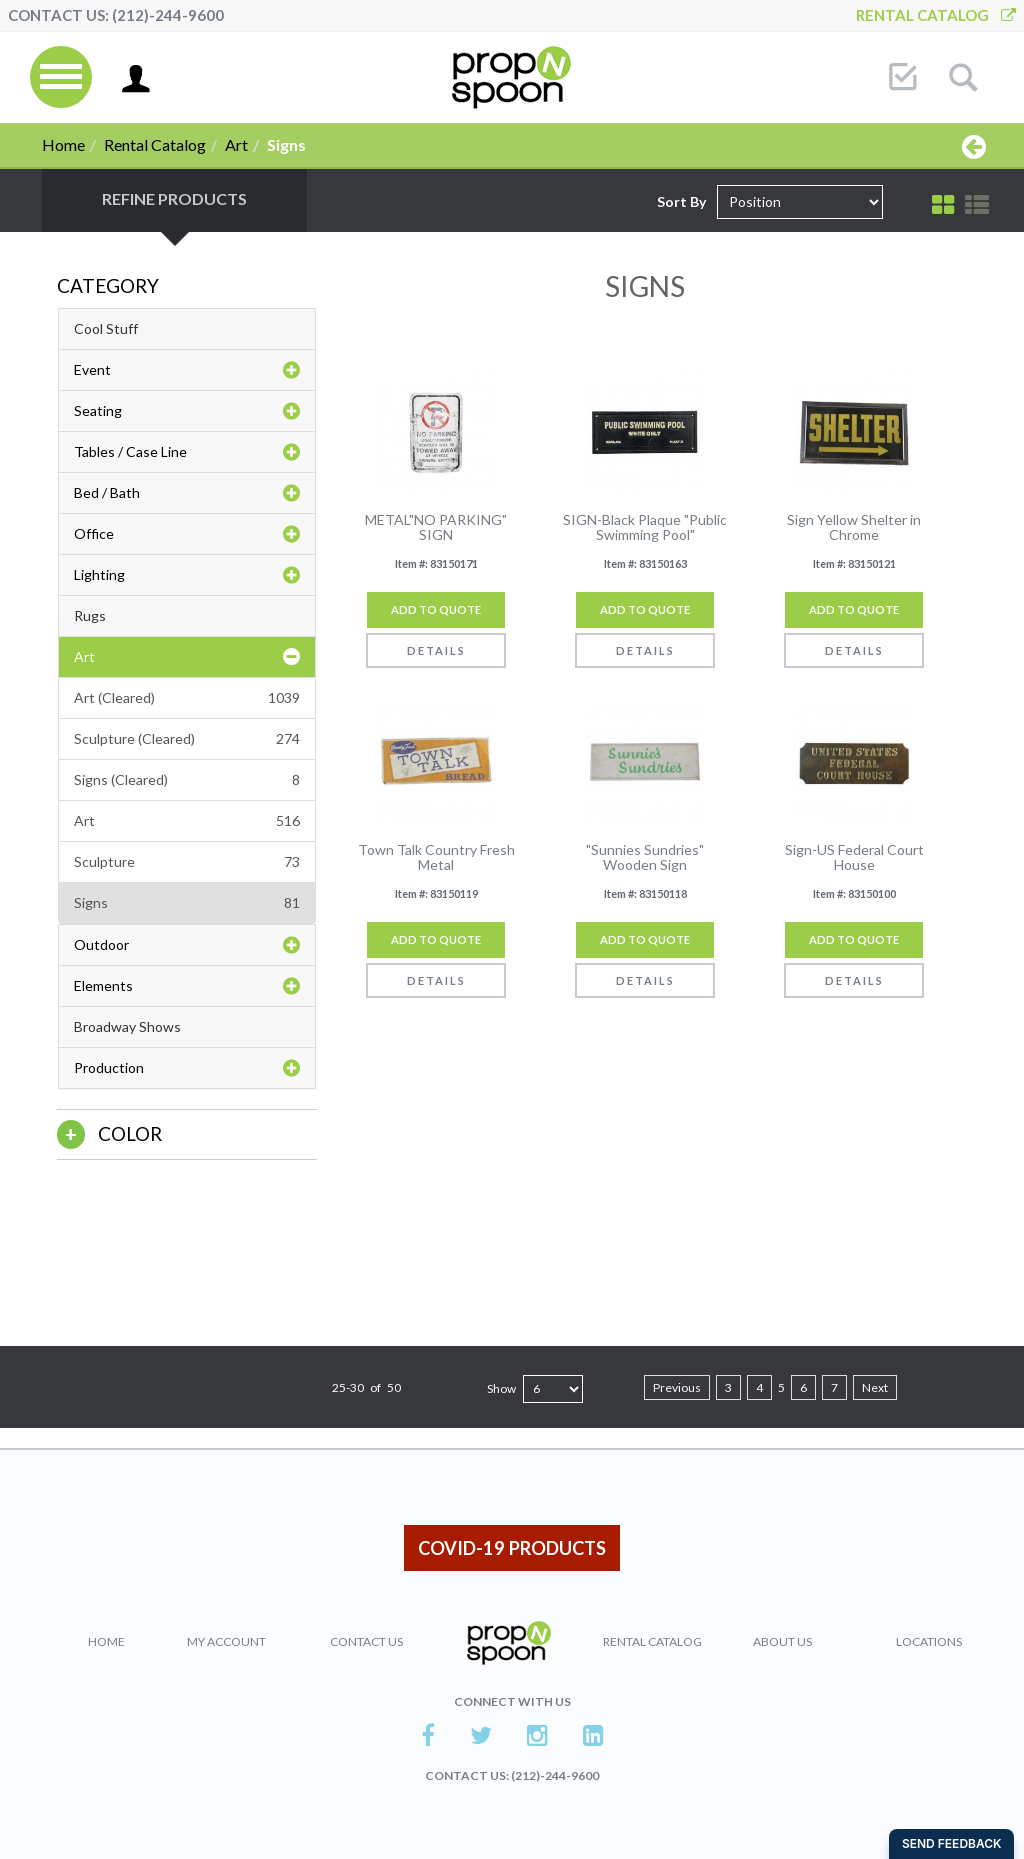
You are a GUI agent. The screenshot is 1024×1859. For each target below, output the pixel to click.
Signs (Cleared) (187, 780)
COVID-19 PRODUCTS (512, 1548)
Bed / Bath (187, 493)
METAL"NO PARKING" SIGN (436, 527)
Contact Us (366, 1641)
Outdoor (187, 945)
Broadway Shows (127, 1026)
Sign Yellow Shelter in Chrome (854, 527)
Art (236, 144)
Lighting (187, 575)
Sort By (681, 201)
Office (187, 534)
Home (63, 144)
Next (875, 1387)
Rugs (90, 615)
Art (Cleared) (187, 698)
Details (436, 650)
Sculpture (187, 862)
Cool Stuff (106, 328)
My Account (226, 1641)
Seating (187, 411)
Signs (187, 903)
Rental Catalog (936, 15)
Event (187, 370)
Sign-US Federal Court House (854, 857)
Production (187, 1068)
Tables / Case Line (187, 452)
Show (501, 1388)
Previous (677, 1387)
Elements (187, 986)
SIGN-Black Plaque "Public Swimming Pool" (645, 527)
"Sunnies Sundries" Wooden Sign (645, 857)
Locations (929, 1641)
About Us (782, 1641)
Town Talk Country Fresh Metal (436, 857)
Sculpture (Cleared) (187, 739)
